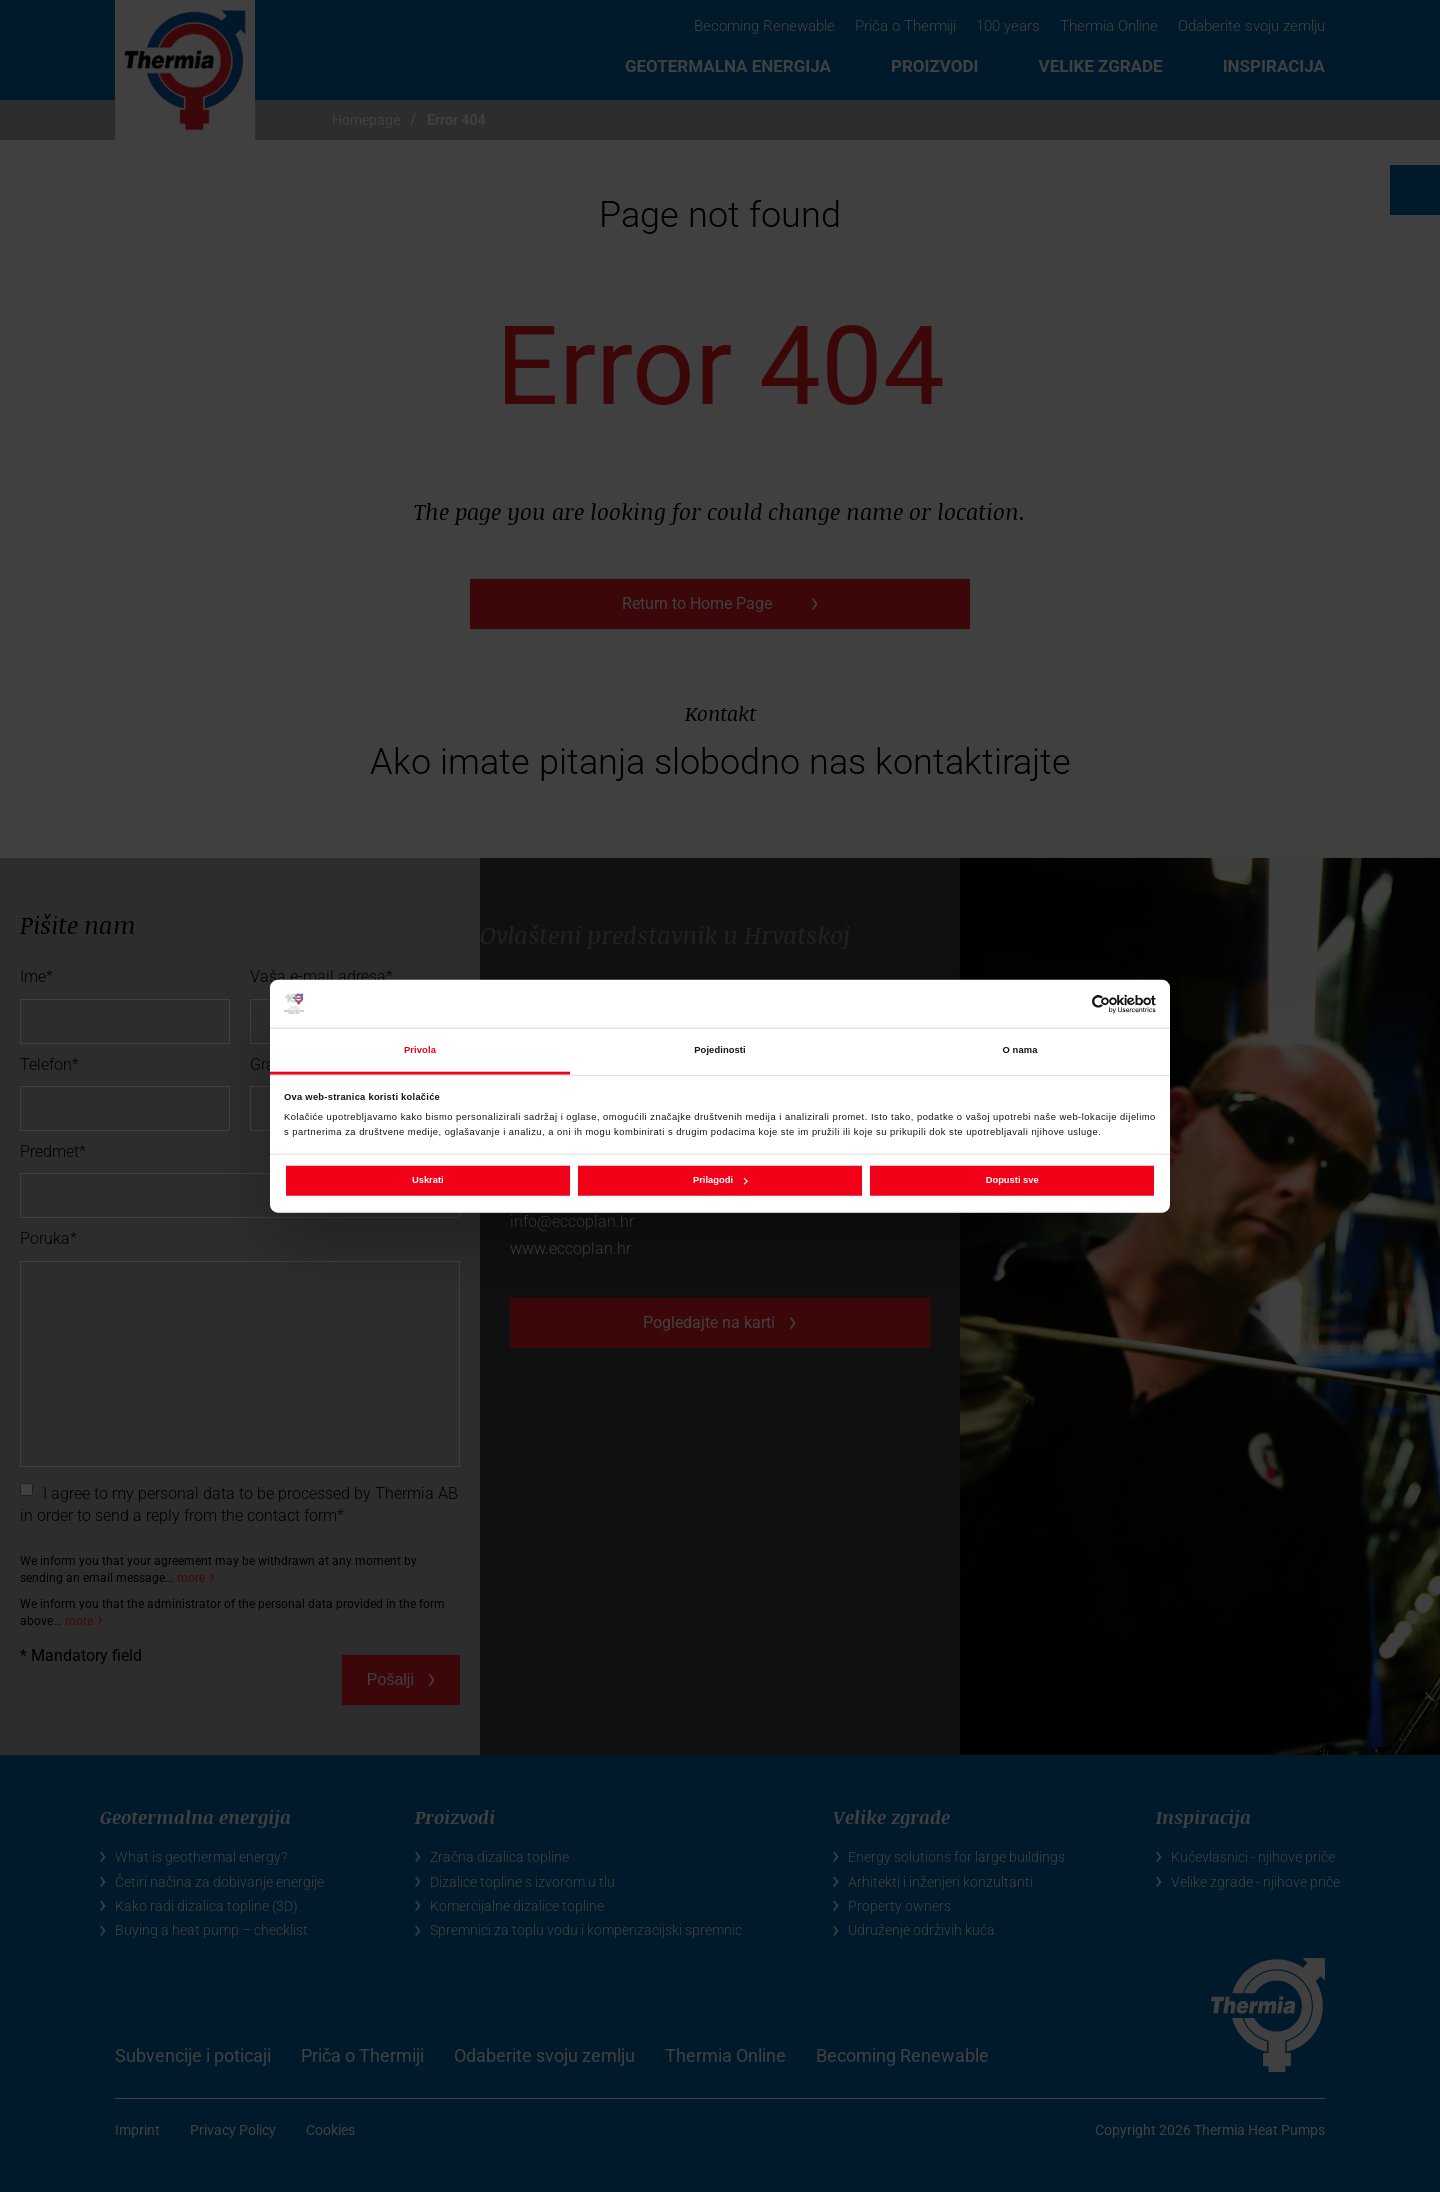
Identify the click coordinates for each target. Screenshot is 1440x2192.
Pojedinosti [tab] (720, 1050)
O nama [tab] (1020, 1050)
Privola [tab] (420, 1050)
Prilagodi (720, 1180)
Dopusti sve (1012, 1180)
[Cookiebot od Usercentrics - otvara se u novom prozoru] (1068, 1003)
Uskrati (428, 1180)
